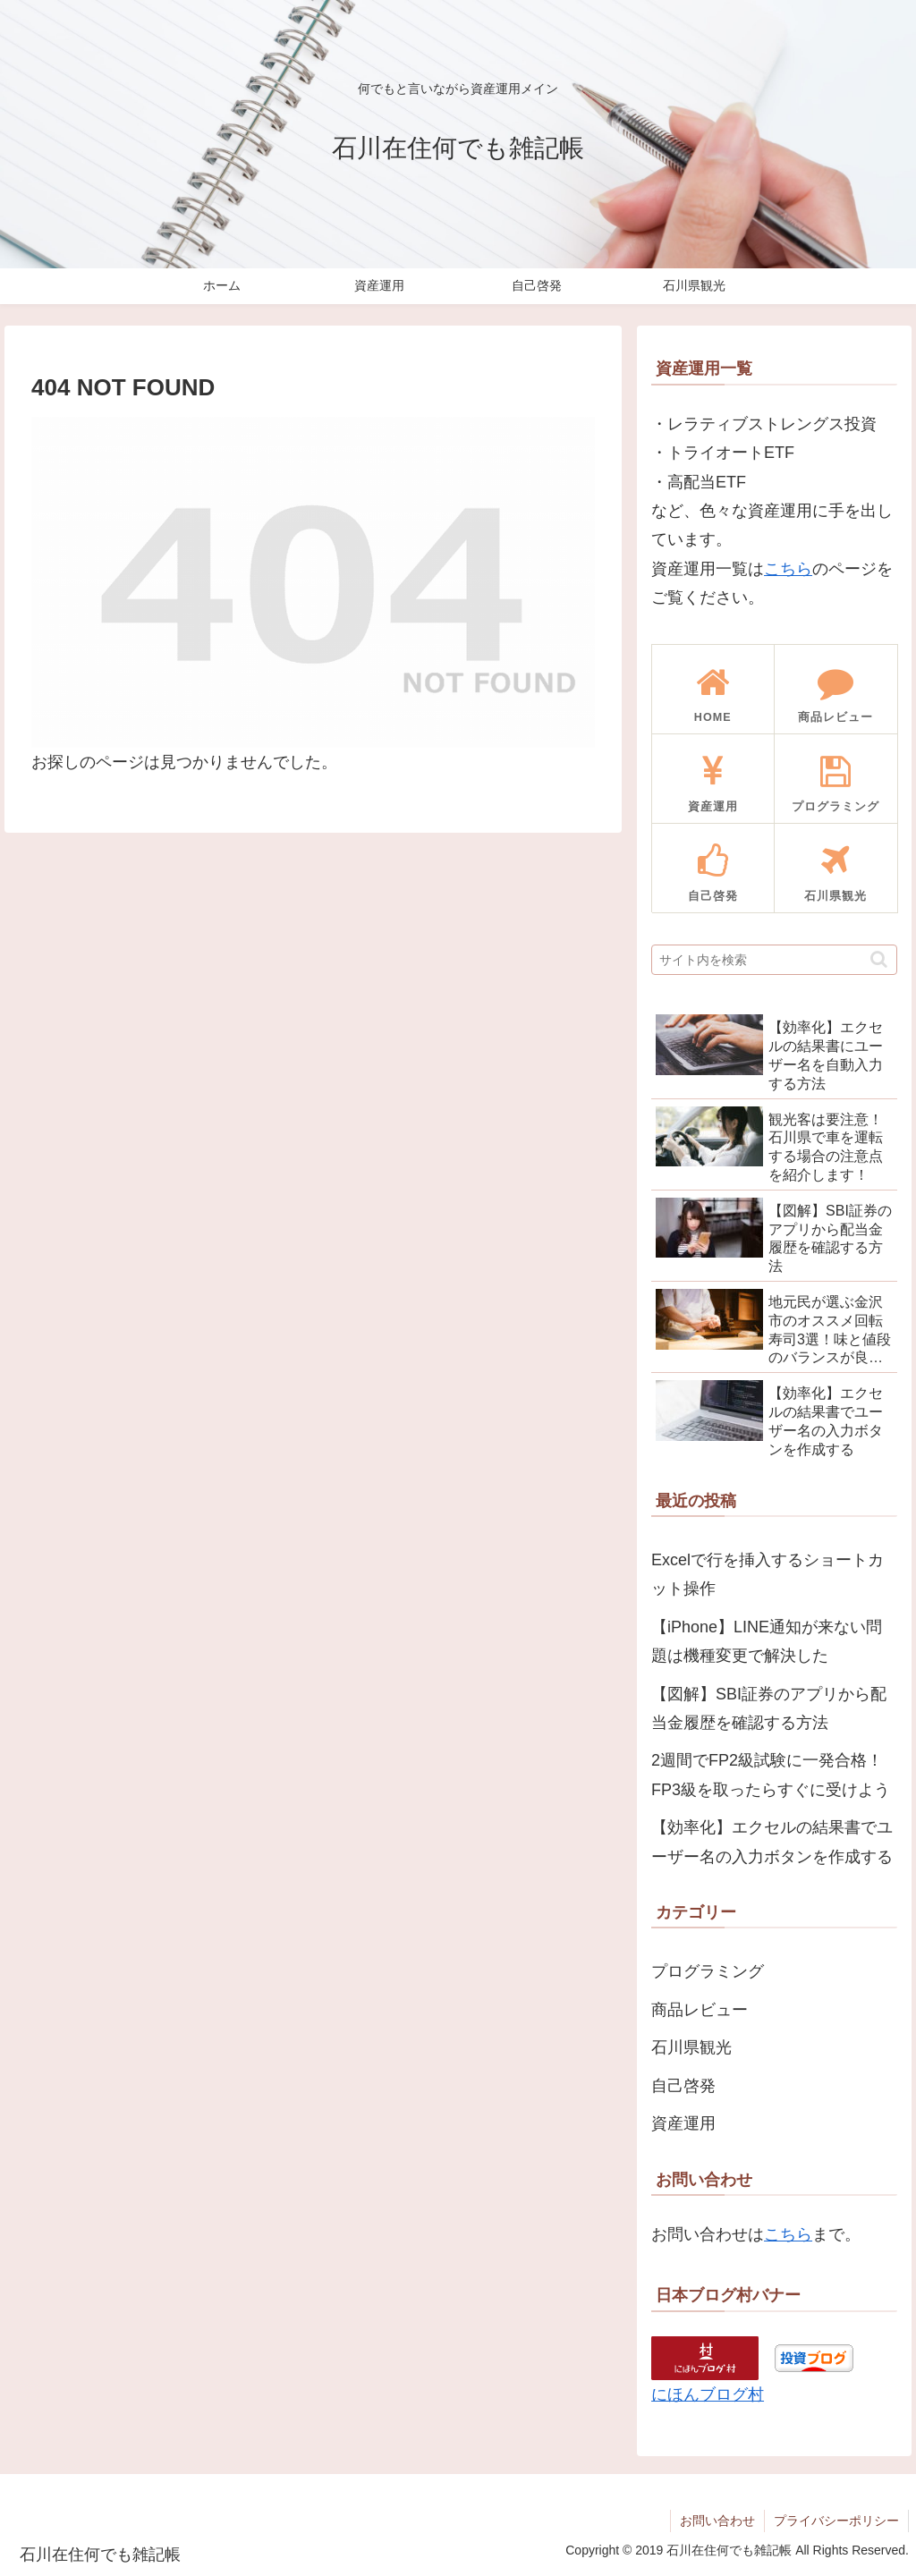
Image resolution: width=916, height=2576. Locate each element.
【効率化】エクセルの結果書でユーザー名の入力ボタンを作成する (772, 1841)
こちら (788, 569)
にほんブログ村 (707, 2394)
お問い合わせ (717, 2520)
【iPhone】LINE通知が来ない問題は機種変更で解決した (766, 1641)
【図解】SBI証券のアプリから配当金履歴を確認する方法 (768, 1708)
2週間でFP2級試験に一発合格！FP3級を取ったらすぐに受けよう (770, 1774)
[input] (773, 960)
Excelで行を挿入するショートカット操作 (767, 1574)
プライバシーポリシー (836, 2520)
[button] (879, 959)
